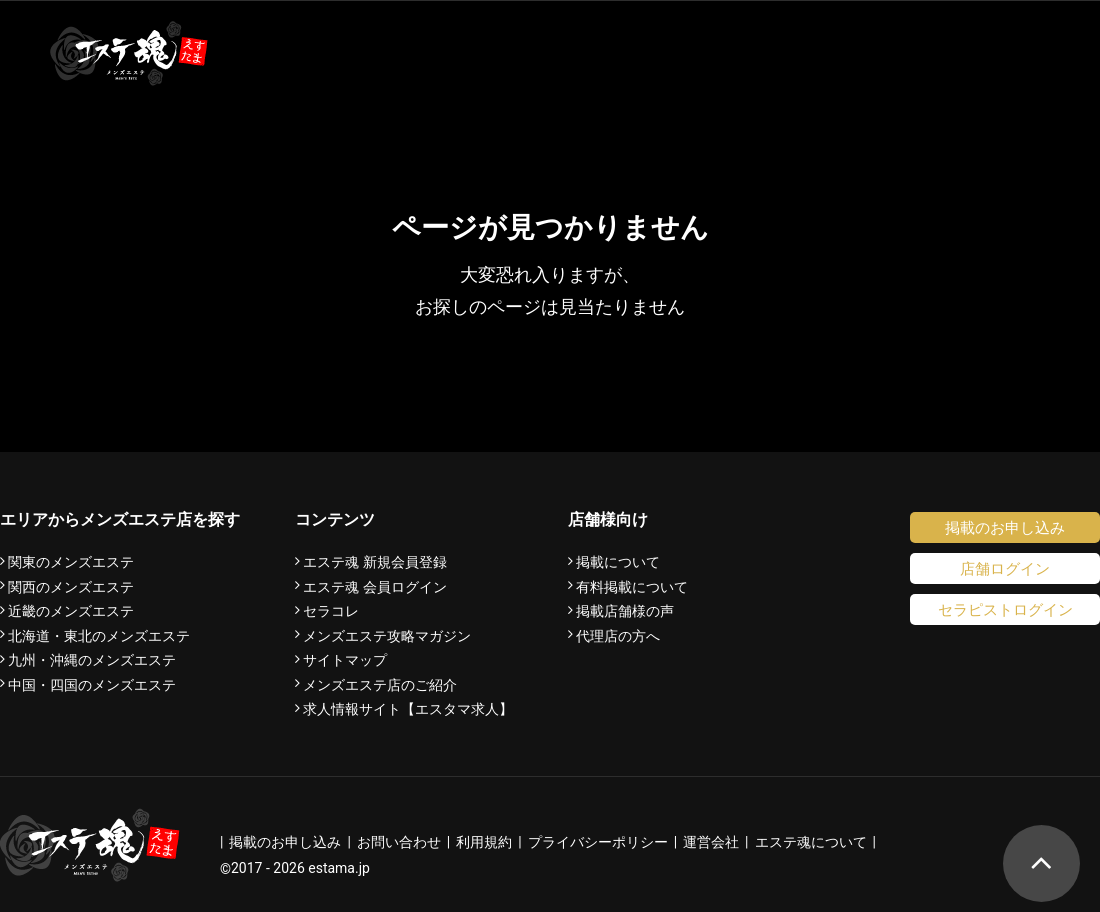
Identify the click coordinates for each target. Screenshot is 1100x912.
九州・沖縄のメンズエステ (92, 660)
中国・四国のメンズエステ (92, 685)
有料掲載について (632, 587)
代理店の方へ (618, 636)
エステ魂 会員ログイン (375, 587)
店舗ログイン (1005, 568)
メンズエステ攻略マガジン (387, 636)
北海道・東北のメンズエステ (99, 636)
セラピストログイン (1005, 609)
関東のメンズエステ (71, 562)
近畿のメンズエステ (71, 611)
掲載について (618, 562)
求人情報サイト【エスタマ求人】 (408, 709)
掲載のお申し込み (1005, 527)
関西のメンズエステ (71, 587)
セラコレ (331, 611)
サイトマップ (345, 660)
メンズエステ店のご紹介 (380, 685)
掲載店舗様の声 (625, 611)
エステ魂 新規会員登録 (375, 562)
